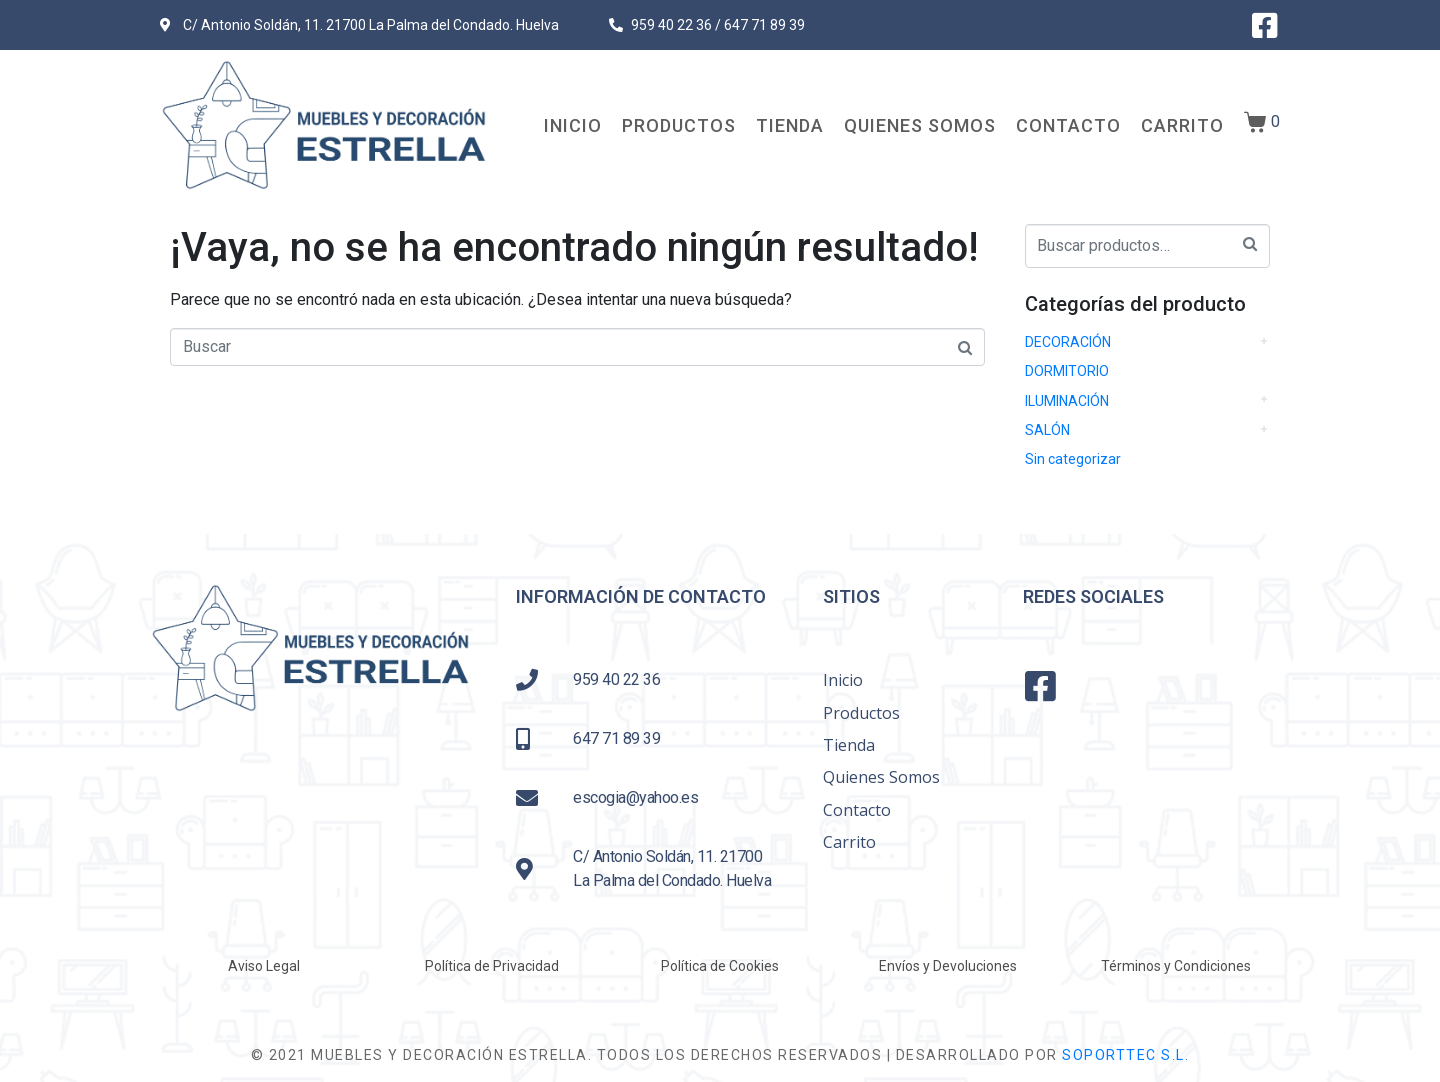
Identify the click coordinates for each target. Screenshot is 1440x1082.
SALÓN (1047, 430)
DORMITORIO (1067, 371)
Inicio (573, 125)
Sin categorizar (1073, 459)
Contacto (1068, 125)
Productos (679, 125)
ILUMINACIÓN (1067, 401)
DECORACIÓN (1068, 342)
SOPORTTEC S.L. (1125, 1055)
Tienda (790, 125)
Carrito (1182, 125)
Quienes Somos (920, 125)
